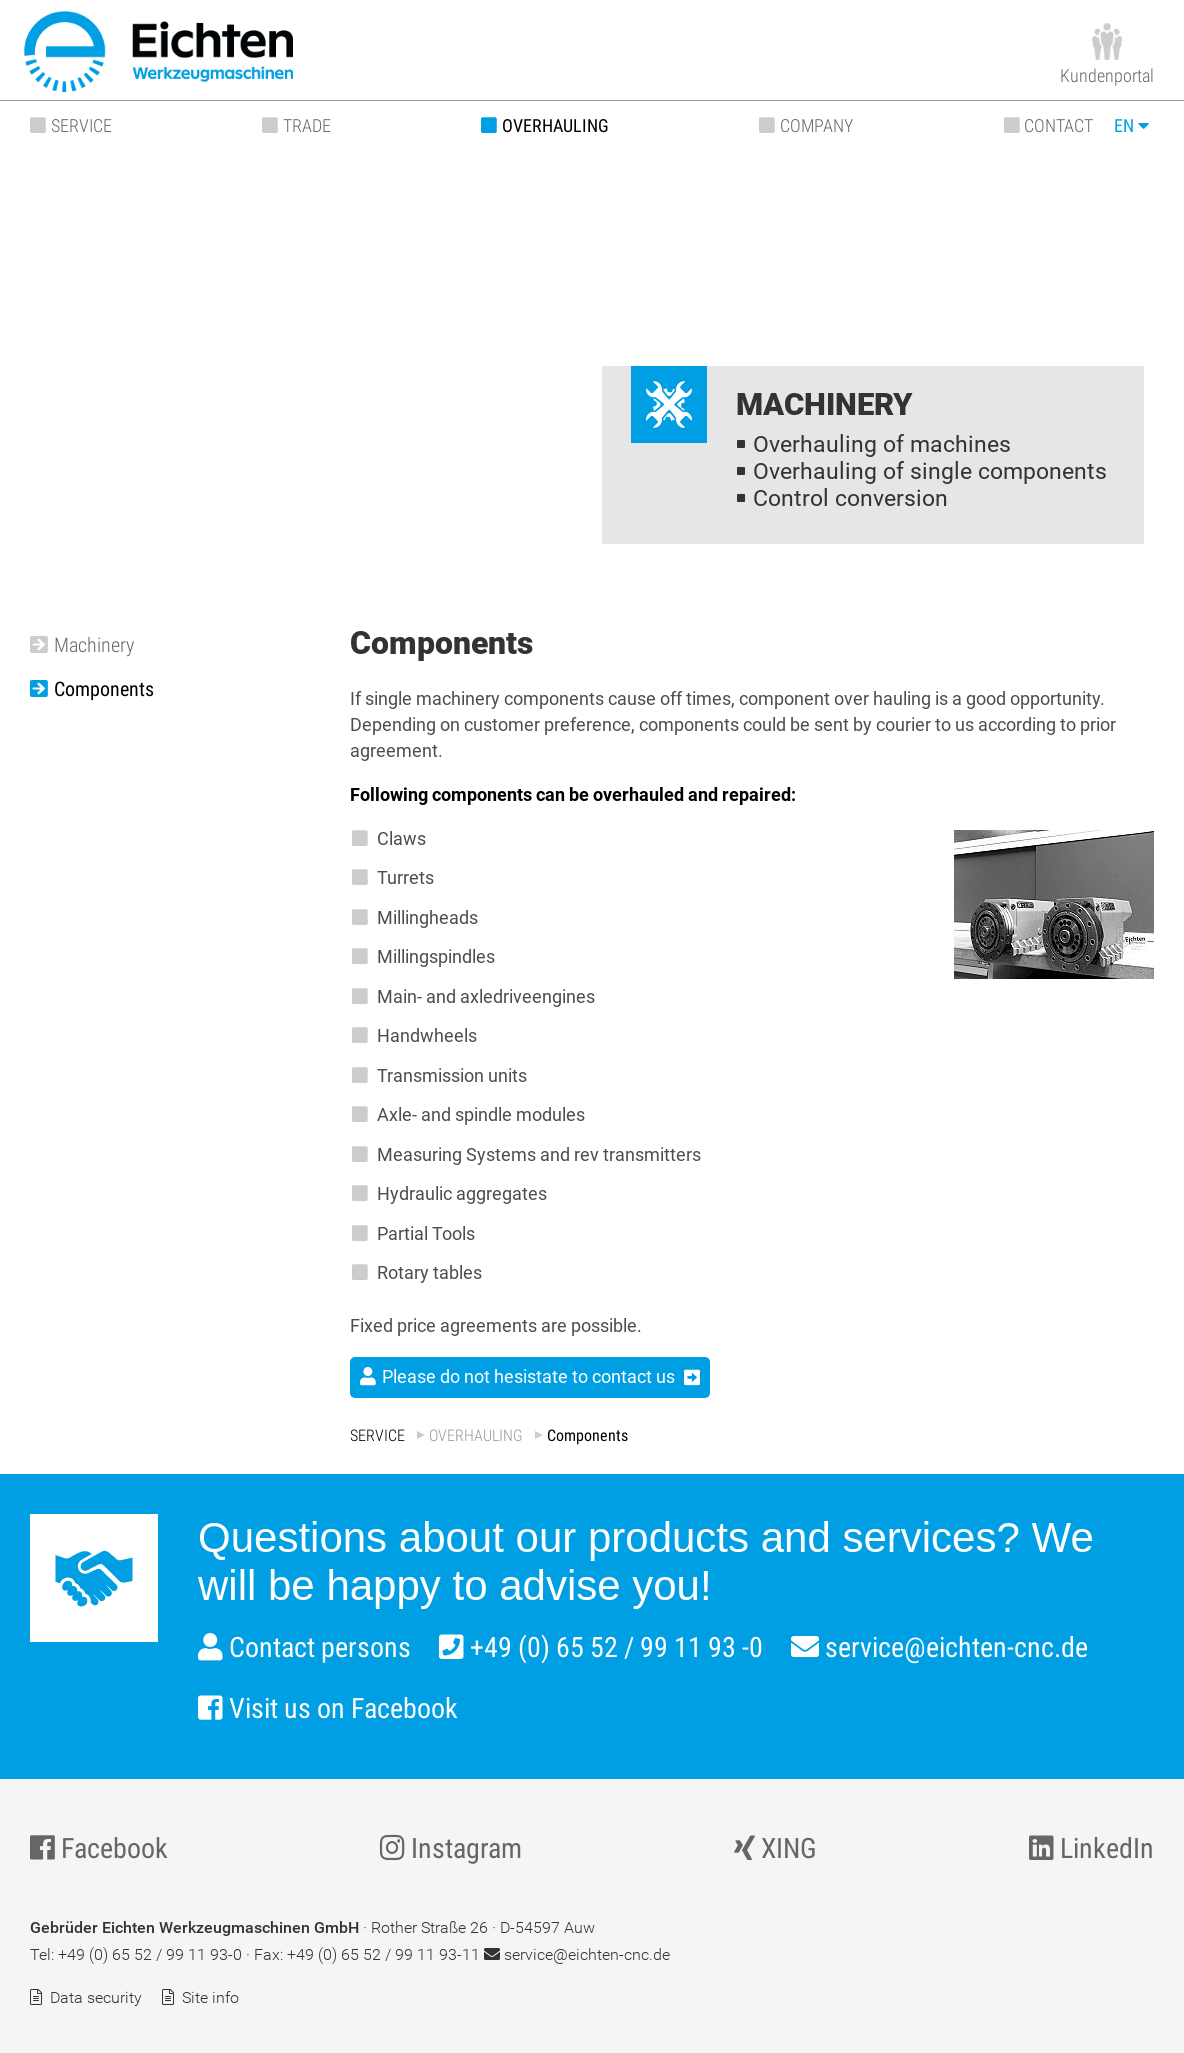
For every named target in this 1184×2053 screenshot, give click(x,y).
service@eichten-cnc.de (939, 1647)
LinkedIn (1091, 1848)
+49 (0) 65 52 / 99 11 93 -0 (601, 1647)
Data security (96, 1997)
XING (775, 1848)
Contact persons (304, 1647)
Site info (210, 1997)
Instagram (451, 1848)
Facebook (99, 1848)
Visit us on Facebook (328, 1708)
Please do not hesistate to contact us (528, 1376)
